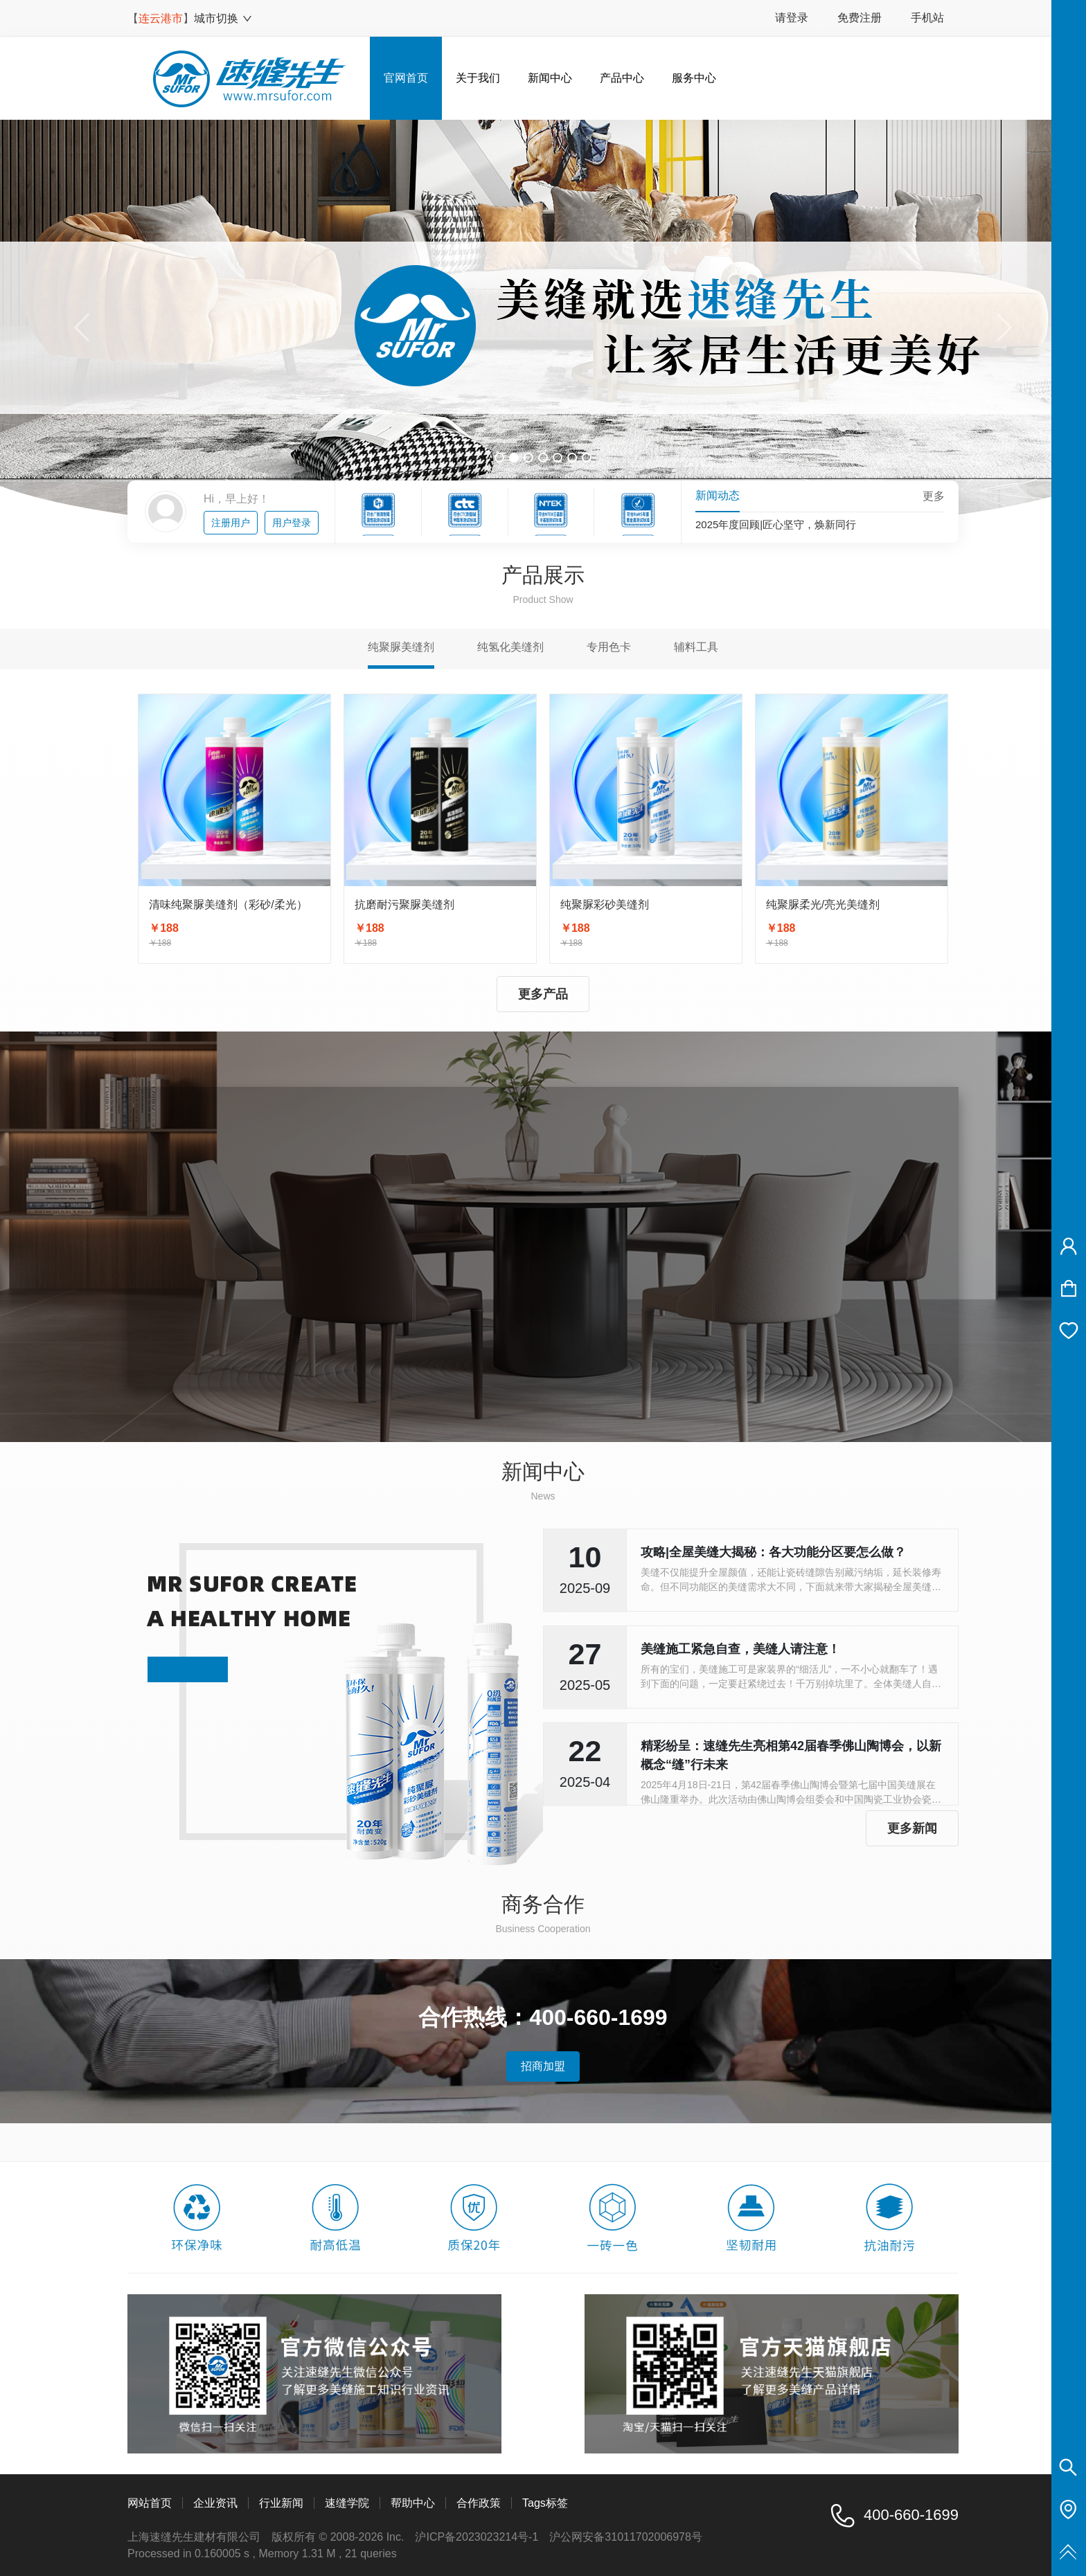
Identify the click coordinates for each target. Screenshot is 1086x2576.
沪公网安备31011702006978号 (625, 2537)
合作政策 (478, 2503)
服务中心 (694, 78)
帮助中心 (413, 2503)
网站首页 (149, 2503)
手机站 (927, 18)
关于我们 (478, 78)
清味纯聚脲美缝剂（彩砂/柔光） (228, 904)
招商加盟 (543, 2066)
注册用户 (230, 522)
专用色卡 (609, 647)
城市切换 (223, 18)
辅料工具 (696, 647)
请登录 (791, 18)
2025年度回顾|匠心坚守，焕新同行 (775, 527)
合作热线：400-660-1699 (542, 2017)
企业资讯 (215, 2503)
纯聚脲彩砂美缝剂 (604, 904)
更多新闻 (912, 1828)
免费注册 (859, 18)
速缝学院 (347, 2503)
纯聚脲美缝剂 (401, 647)
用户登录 (291, 522)
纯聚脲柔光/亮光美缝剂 (823, 904)
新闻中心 (550, 78)
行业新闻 (281, 2503)
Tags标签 (545, 2503)
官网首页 (406, 78)
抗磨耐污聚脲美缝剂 (404, 904)
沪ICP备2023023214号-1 (476, 2537)
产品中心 (622, 78)
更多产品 (543, 994)
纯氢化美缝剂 (510, 647)
